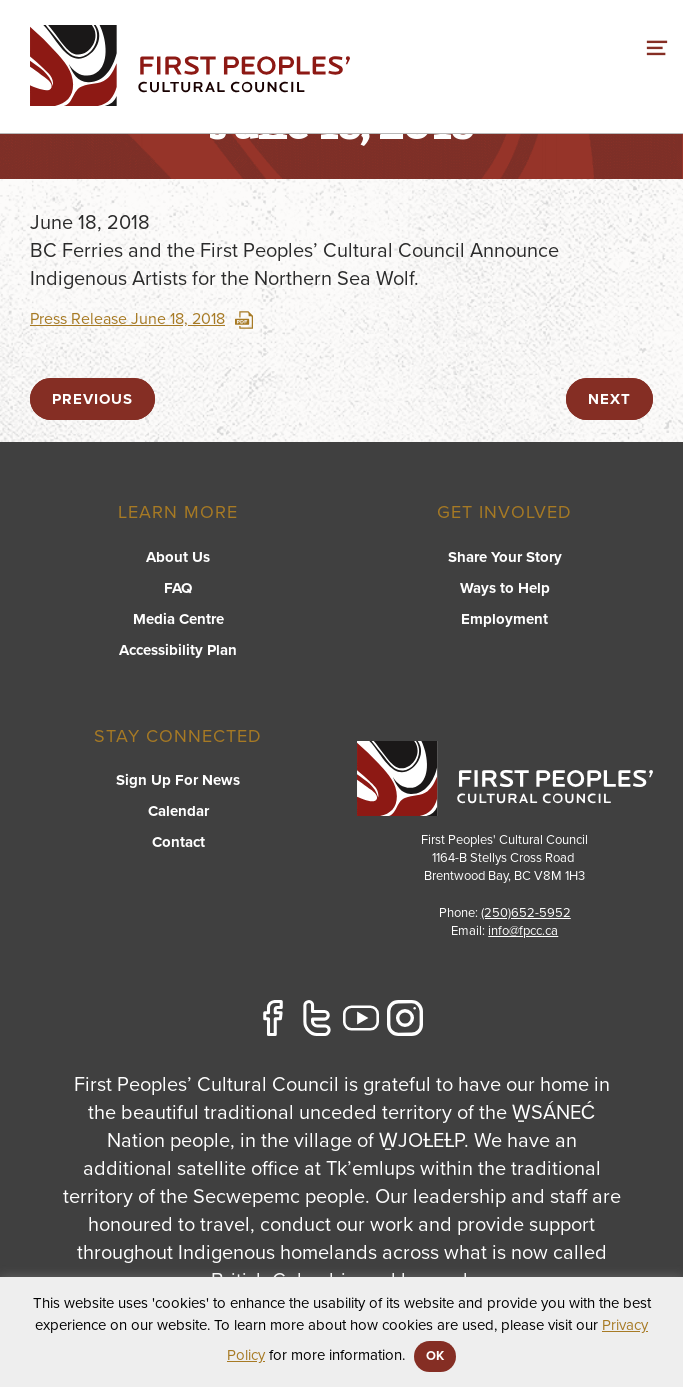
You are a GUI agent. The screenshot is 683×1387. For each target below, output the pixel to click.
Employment (504, 619)
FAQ (178, 588)
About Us (178, 557)
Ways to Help (505, 588)
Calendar (178, 811)
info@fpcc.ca (523, 931)
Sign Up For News (178, 780)
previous (92, 399)
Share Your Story (505, 557)
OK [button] (435, 1356)
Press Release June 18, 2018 (141, 319)
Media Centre (178, 619)
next (609, 399)
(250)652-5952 (526, 913)
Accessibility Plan (178, 650)
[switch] (657, 45)
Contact (178, 842)
